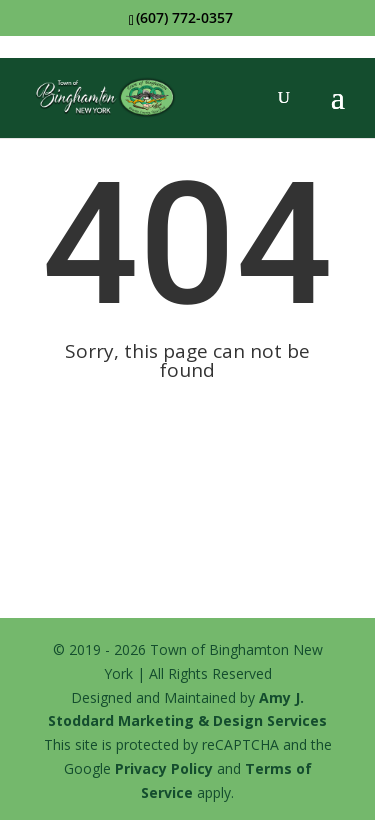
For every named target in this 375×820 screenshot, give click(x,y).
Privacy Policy (164, 768)
